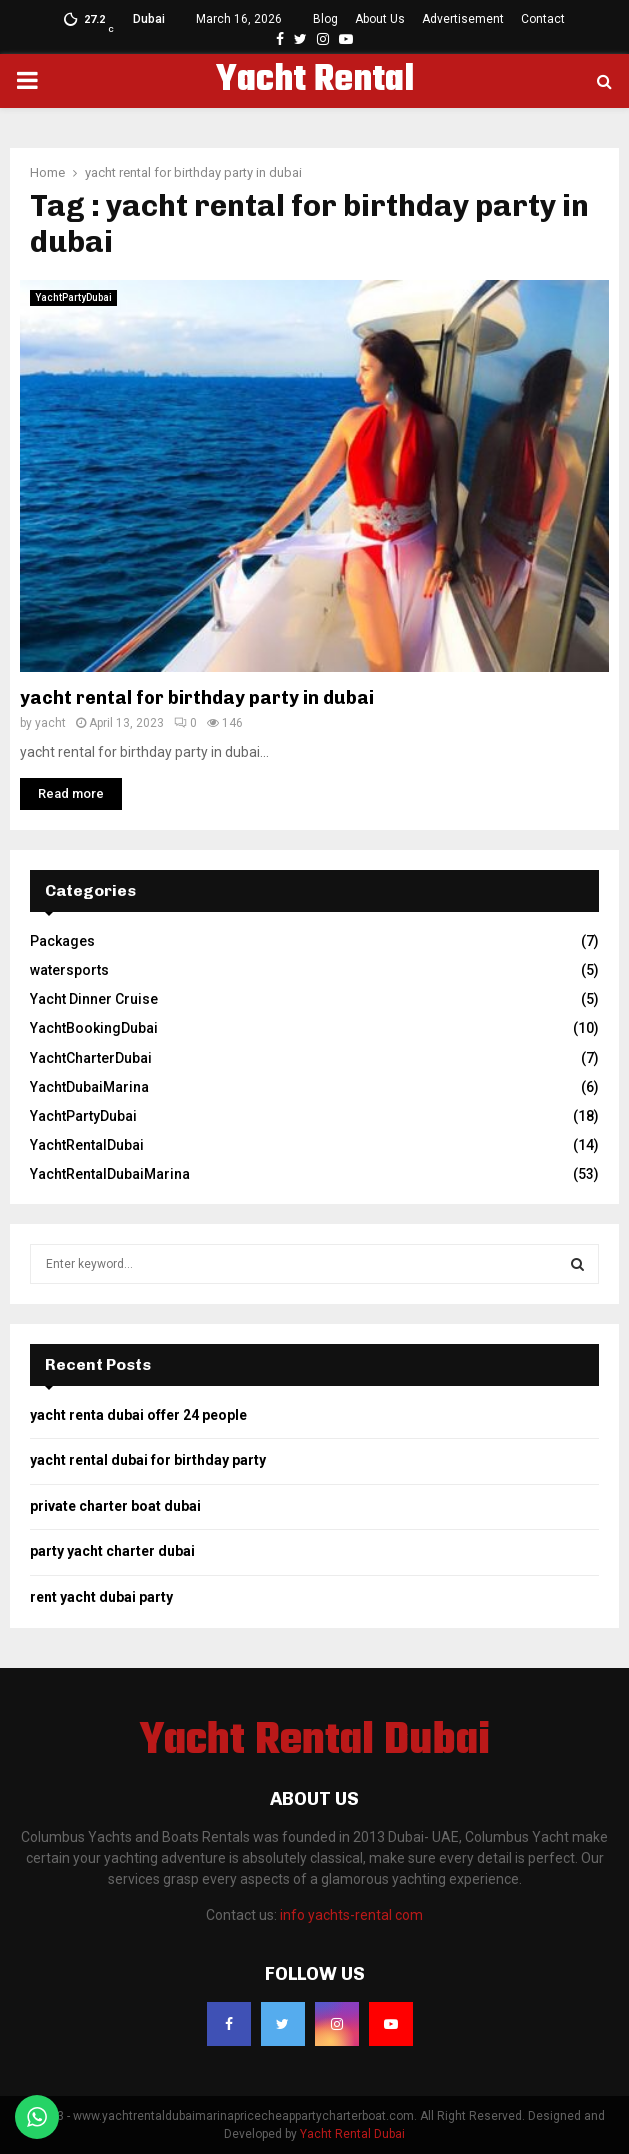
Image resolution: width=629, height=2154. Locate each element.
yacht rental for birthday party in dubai (197, 698)
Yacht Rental (315, 81)
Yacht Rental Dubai (315, 1742)
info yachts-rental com (351, 1915)
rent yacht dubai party (101, 1597)
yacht (50, 723)
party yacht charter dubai (112, 1551)
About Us (380, 19)
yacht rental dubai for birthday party (148, 1460)
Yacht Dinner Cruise (94, 999)
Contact (543, 19)
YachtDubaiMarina (89, 1087)
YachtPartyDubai (73, 297)
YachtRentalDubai (87, 1145)
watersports (69, 970)
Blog (325, 19)
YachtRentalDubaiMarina (110, 1174)
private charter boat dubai (115, 1506)
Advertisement (463, 19)
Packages (62, 941)
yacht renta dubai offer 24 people (138, 1415)
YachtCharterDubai (91, 1058)
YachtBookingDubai (94, 1028)
